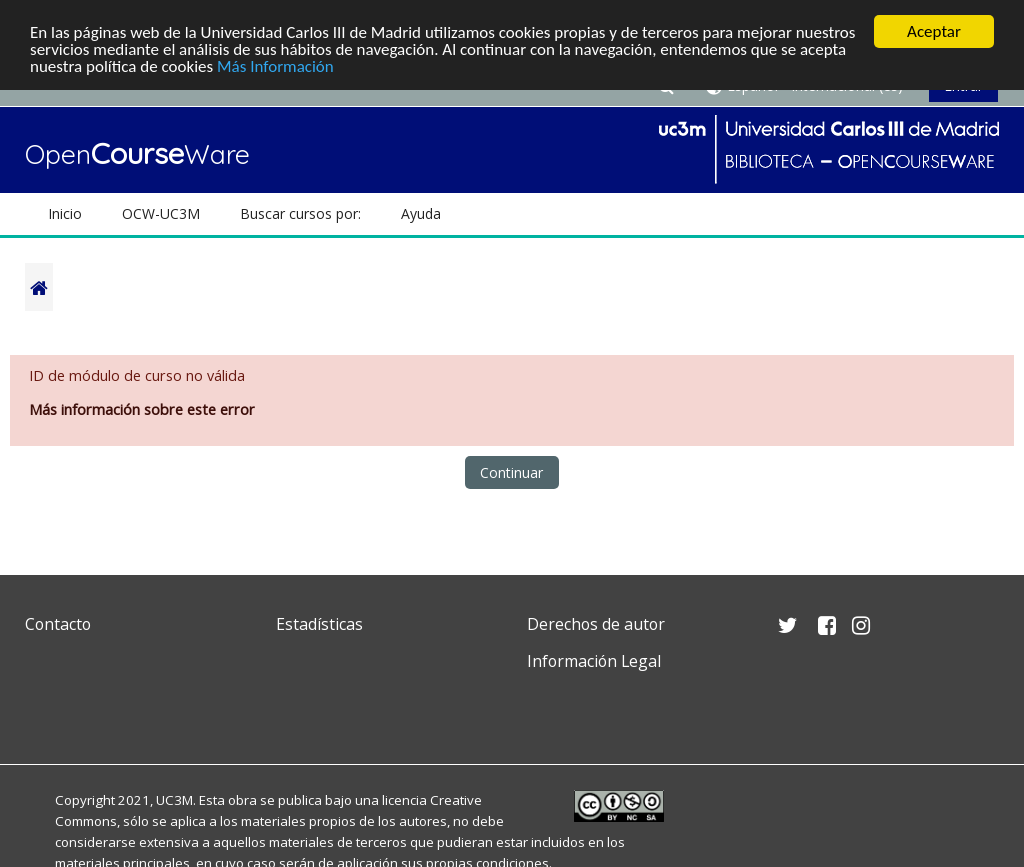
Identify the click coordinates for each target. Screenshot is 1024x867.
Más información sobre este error (142, 409)
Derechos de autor (596, 624)
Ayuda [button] (421, 213)
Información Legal (594, 661)
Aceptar (934, 31)
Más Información (275, 66)
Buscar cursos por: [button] (300, 213)
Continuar (511, 472)
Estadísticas (319, 624)
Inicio (65, 213)
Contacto (58, 624)
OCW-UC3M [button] (161, 213)
